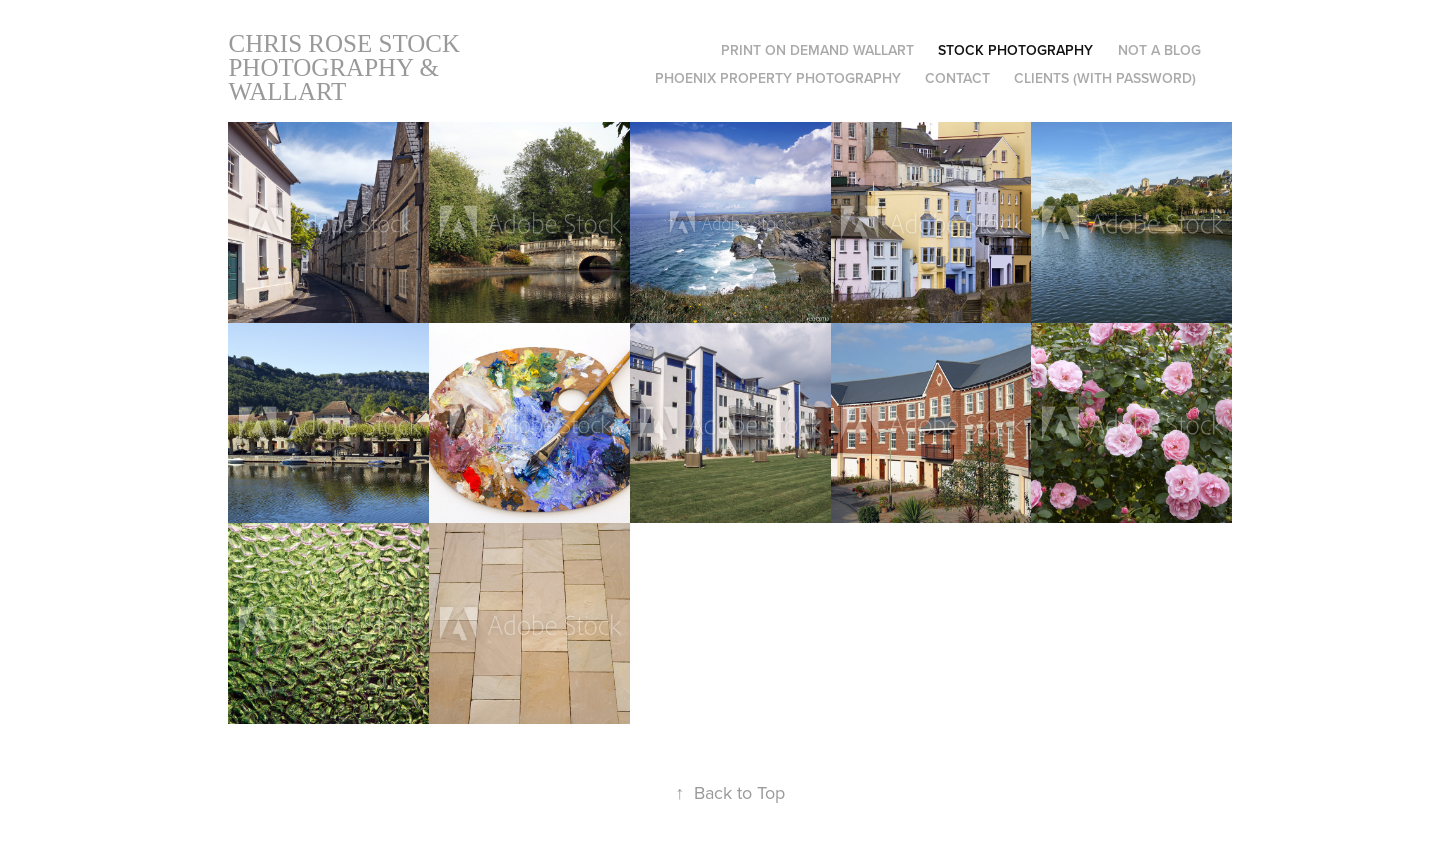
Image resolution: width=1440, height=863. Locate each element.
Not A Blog (1159, 50)
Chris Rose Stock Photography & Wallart (347, 67)
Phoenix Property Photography (778, 78)
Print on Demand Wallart (817, 50)
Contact (957, 78)
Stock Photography (1015, 50)
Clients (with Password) (1105, 78)
